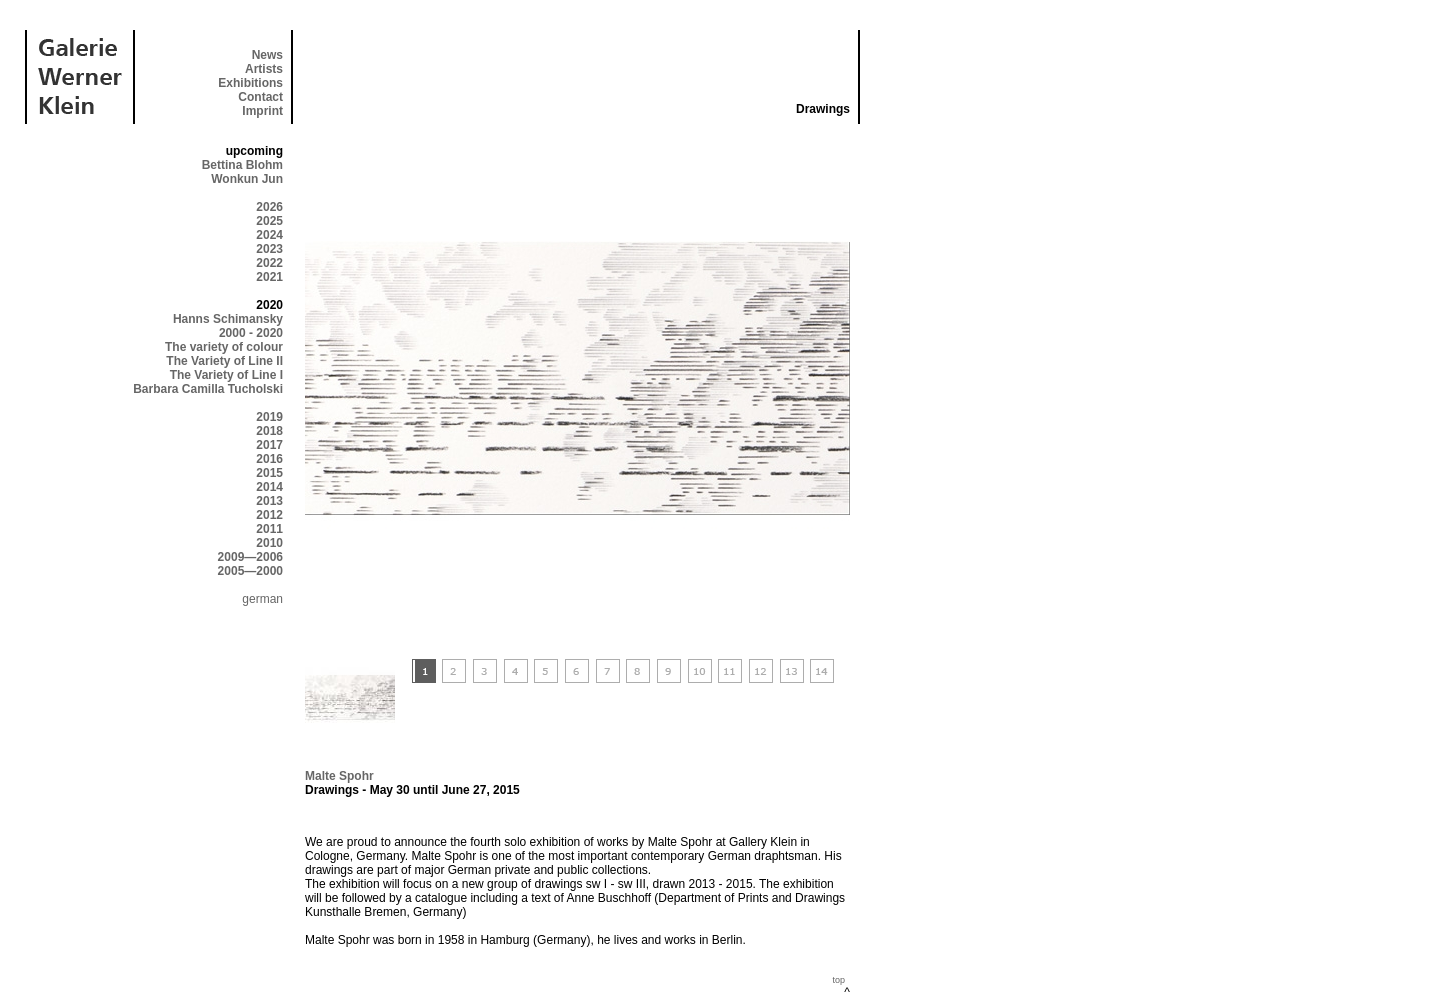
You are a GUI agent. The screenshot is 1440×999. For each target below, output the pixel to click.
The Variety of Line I (226, 375)
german (262, 599)
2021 (269, 277)
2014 (269, 487)
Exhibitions (250, 83)
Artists (264, 69)
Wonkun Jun (247, 179)
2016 (269, 459)
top (838, 980)
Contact (260, 97)
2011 (269, 529)
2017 (269, 445)
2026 (269, 207)
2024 (269, 235)
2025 (269, 221)
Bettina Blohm (242, 165)
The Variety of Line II (224, 361)
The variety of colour (224, 347)
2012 (269, 515)
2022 (269, 263)
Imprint (262, 111)
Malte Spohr (339, 776)
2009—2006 (250, 557)
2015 (269, 473)
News (267, 55)
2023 (269, 249)
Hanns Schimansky (228, 319)
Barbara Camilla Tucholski (208, 389)
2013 (269, 501)
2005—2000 (250, 571)
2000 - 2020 (251, 333)
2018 (269, 431)
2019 (269, 417)
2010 (269, 543)
